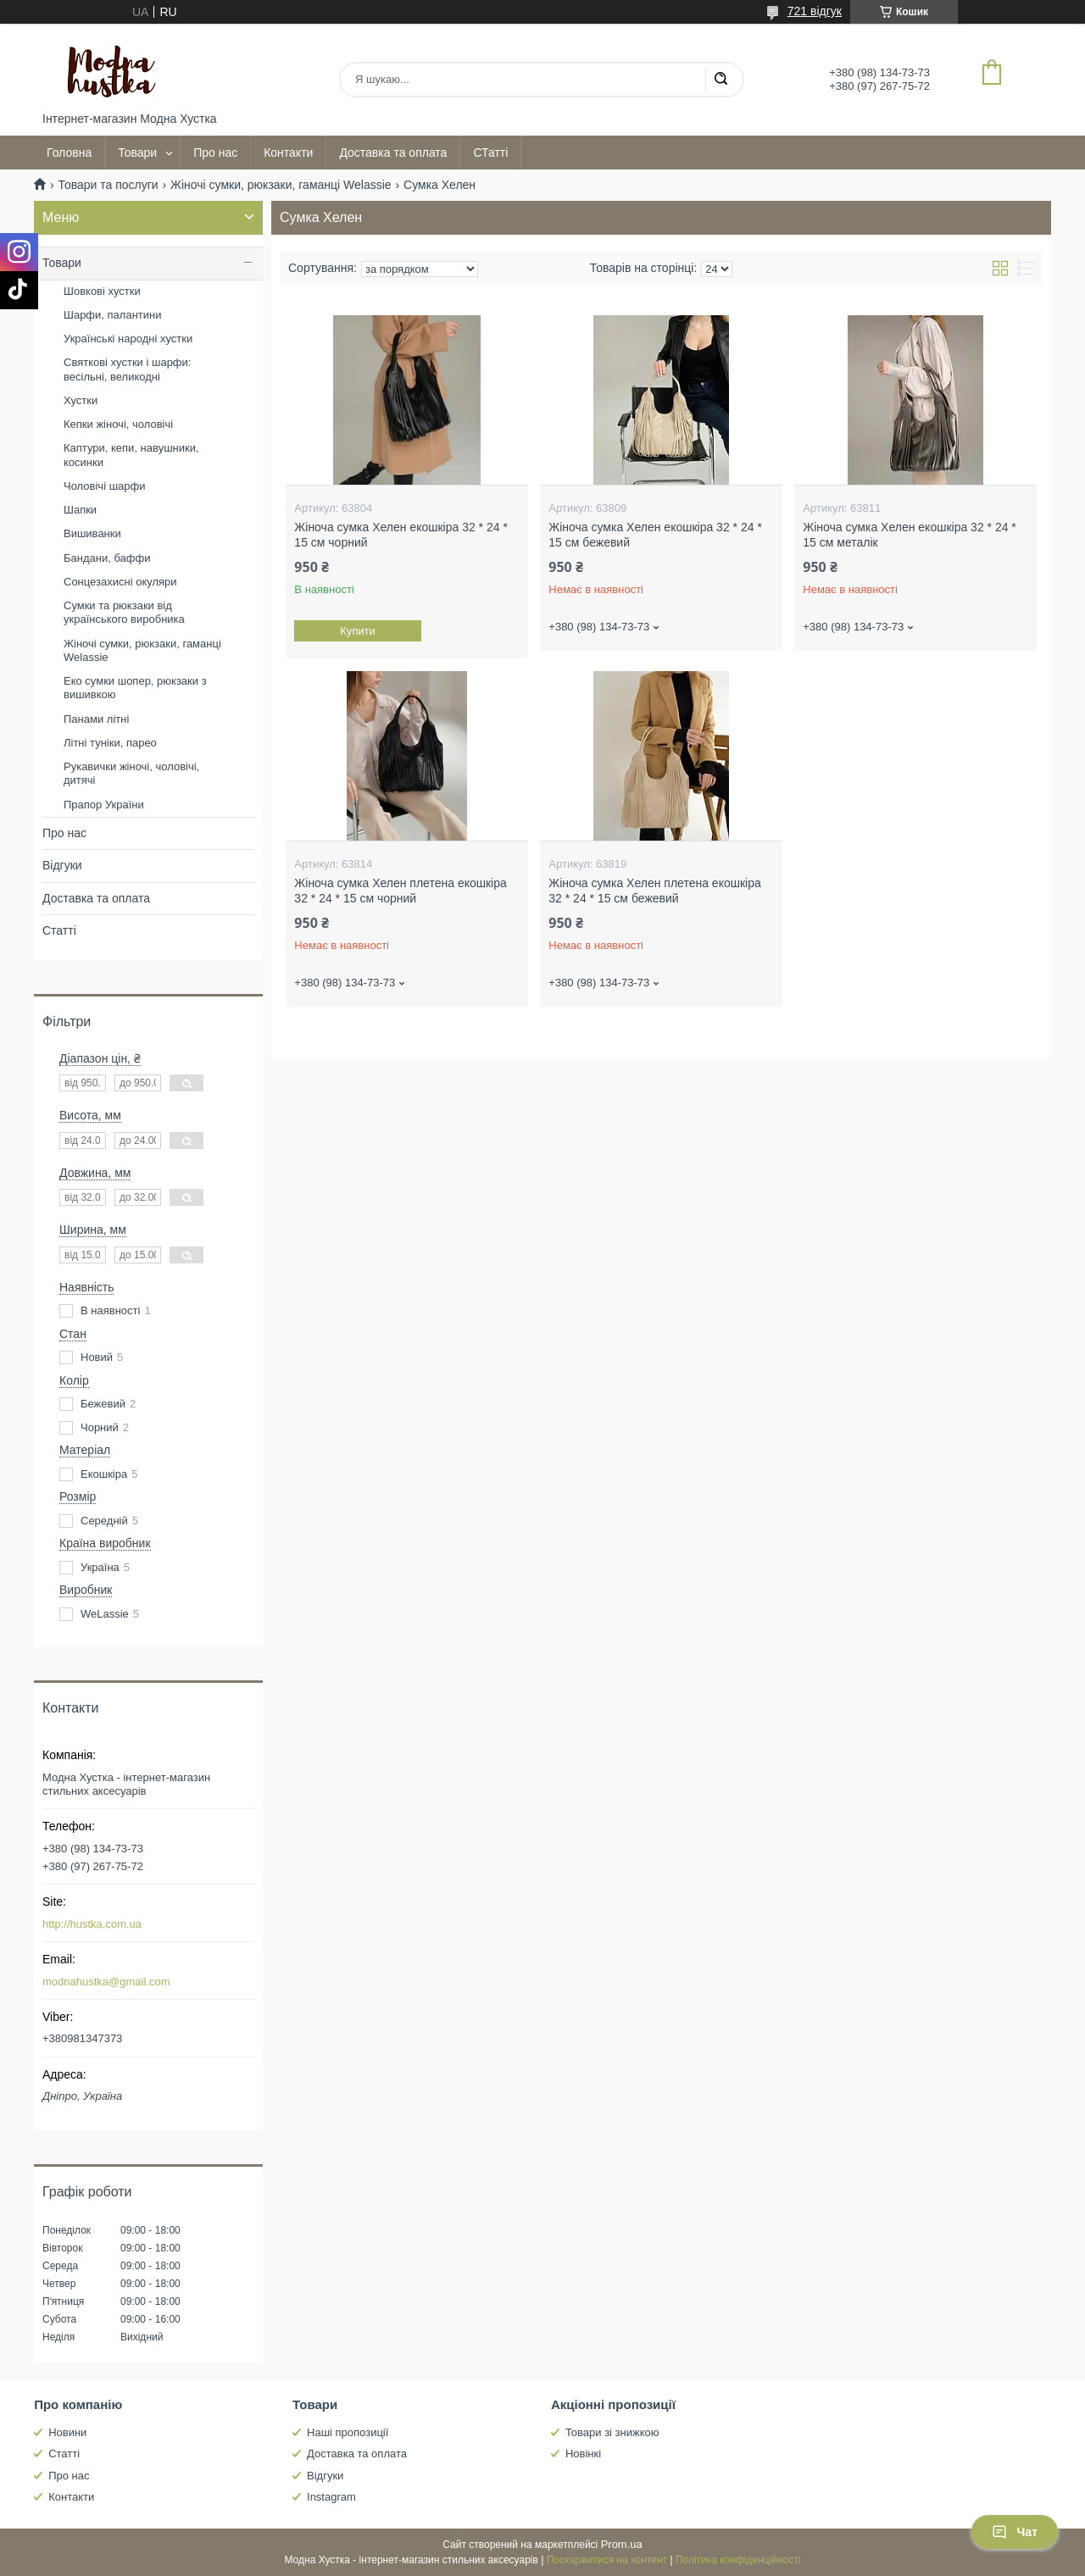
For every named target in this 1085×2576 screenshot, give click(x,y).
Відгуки (62, 865)
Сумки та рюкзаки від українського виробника (124, 612)
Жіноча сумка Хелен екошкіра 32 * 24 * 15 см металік (909, 534)
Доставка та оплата (393, 152)
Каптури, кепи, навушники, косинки (131, 454)
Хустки (80, 400)
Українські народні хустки (128, 338)
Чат (1015, 2532)
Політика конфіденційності (738, 2560)
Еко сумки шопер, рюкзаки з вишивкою (135, 688)
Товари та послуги (108, 185)
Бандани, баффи (107, 558)
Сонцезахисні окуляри (120, 581)
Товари (137, 152)
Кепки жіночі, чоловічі (118, 424)
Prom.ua (622, 2544)
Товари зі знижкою (612, 2432)
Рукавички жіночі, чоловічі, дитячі (131, 773)
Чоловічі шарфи (104, 486)
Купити (358, 631)
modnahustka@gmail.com (106, 1981)
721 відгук (814, 11)
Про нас (215, 152)
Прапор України (104, 804)
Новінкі (583, 2453)
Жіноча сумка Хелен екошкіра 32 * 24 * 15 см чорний (401, 534)
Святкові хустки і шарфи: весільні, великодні (127, 369)
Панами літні (96, 719)
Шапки (80, 509)
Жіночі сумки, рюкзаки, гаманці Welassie (281, 185)
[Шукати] (720, 80)
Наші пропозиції (347, 2432)
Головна (69, 152)
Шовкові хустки (102, 291)
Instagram (331, 2496)
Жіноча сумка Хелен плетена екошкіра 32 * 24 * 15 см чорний (400, 890)
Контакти (288, 152)
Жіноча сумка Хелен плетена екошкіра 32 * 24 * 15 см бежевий (654, 890)
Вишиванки (92, 533)
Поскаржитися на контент (607, 2560)
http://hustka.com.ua (92, 1924)
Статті (59, 930)
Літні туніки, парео (110, 742)
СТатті (490, 152)
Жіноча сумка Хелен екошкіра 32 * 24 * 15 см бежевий (655, 534)
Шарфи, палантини (112, 314)
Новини (67, 2432)
